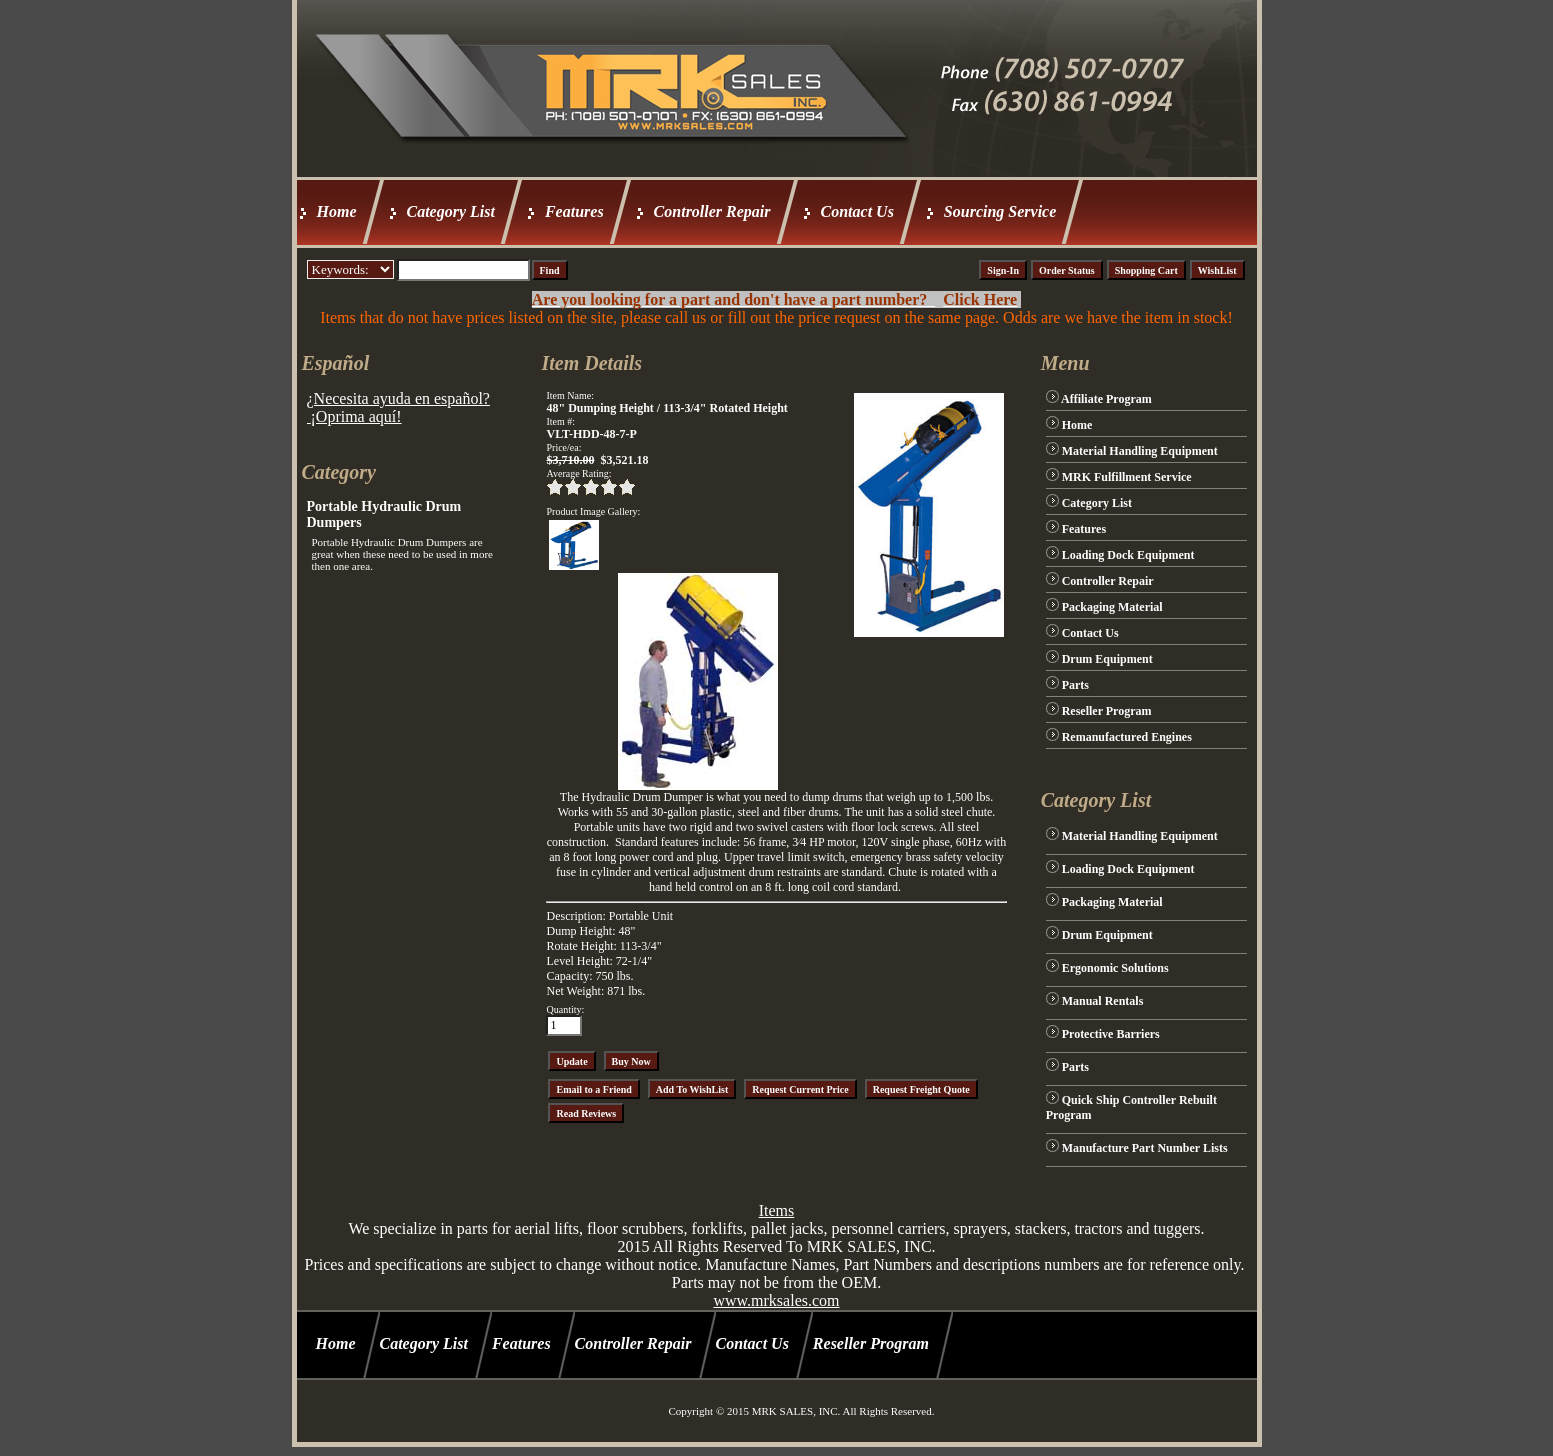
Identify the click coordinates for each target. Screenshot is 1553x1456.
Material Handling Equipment (1140, 451)
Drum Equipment (1107, 659)
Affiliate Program (1106, 399)
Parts (1075, 685)
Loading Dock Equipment (1128, 555)
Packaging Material (1112, 607)
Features (574, 211)
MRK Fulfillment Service (1127, 477)
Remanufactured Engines (1127, 737)
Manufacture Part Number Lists (1145, 1148)
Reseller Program (1107, 711)
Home (337, 211)
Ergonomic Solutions (1115, 968)
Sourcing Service (1000, 211)
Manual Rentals (1103, 1001)
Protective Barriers (1111, 1034)
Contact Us (857, 211)
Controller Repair (712, 211)
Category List (451, 211)
